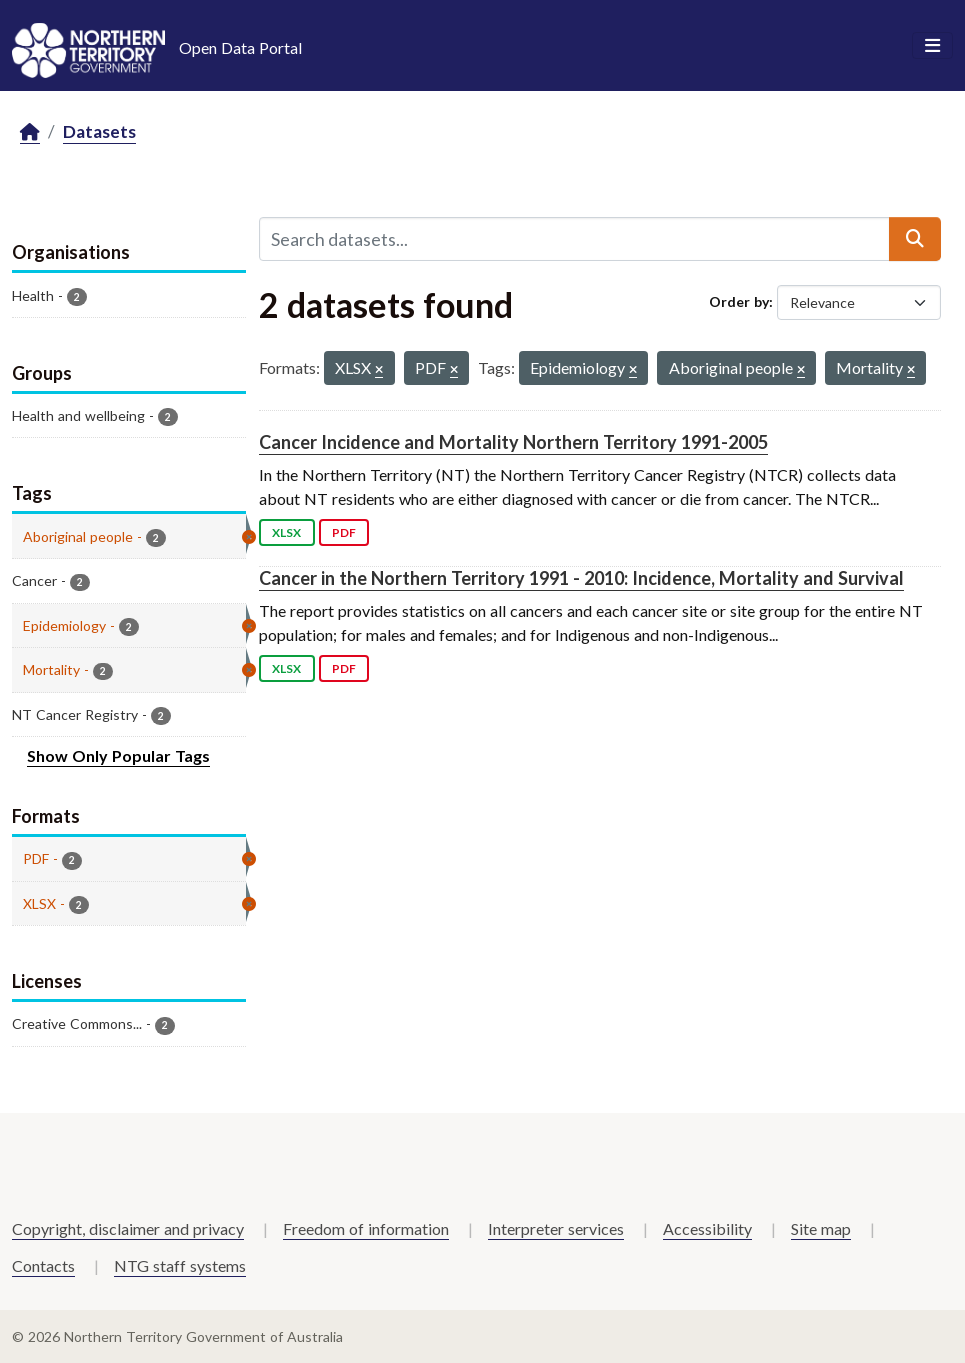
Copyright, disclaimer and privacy (128, 1228)
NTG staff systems (180, 1265)
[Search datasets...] (574, 239)
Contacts (43, 1265)
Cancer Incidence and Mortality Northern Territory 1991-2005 (513, 442)
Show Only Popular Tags (118, 755)
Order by (739, 301)
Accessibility (707, 1228)
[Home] (30, 132)
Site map (821, 1228)
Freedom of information (366, 1228)
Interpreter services (556, 1228)
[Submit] (915, 239)
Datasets (99, 131)
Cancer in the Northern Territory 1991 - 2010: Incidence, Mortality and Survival (581, 578)
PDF (344, 532)
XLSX (286, 532)
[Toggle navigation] (932, 46)
